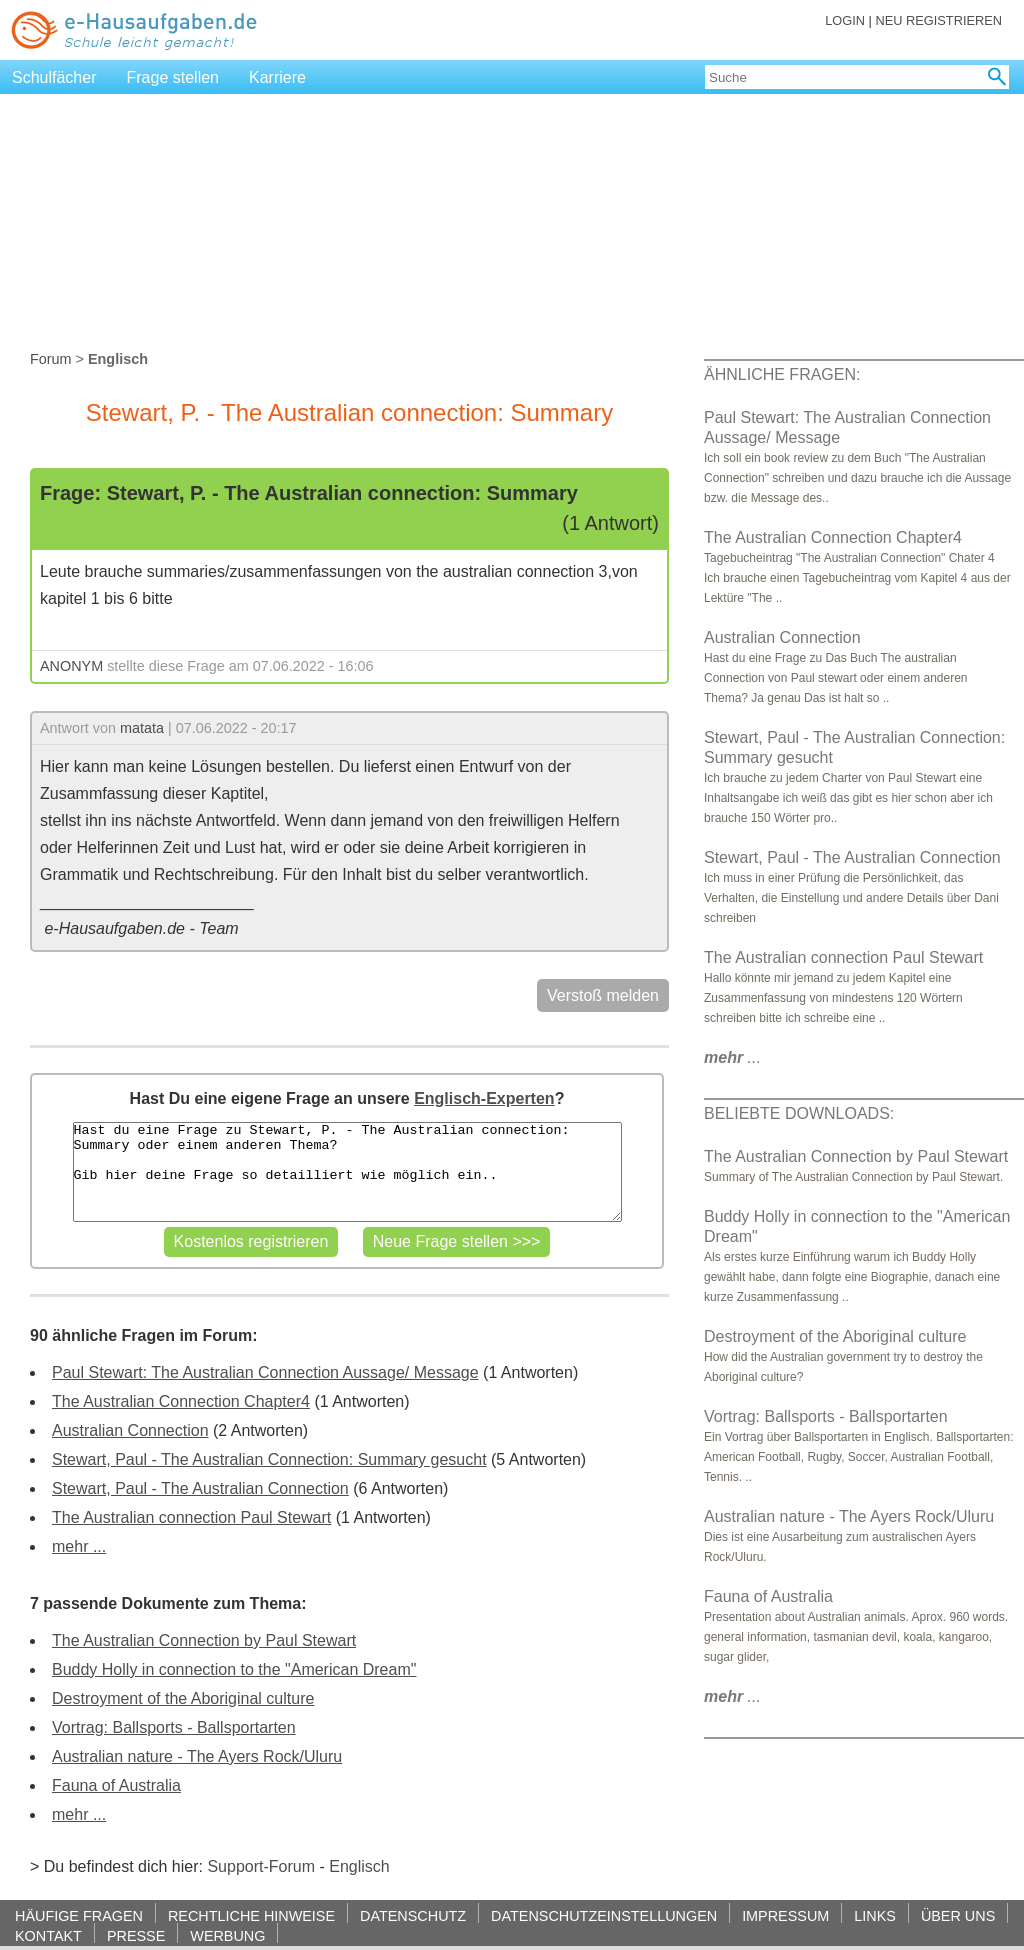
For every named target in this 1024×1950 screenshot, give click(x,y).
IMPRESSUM (785, 1915)
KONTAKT (48, 1935)
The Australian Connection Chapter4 (181, 1401)
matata (142, 728)
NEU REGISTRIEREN (938, 20)
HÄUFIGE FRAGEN (79, 1915)
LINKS (875, 1915)
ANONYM (71, 666)
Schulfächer (54, 77)
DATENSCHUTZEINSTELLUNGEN (604, 1915)
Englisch (359, 1866)
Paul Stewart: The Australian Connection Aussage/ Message (265, 1372)
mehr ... (79, 1546)
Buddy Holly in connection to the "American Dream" (234, 1669)
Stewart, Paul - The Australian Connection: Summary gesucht (269, 1459)
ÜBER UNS (958, 1915)
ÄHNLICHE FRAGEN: (782, 374)
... (732, 1057)
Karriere (277, 77)
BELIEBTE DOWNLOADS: (799, 1113)
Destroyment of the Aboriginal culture (183, 1698)
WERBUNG (227, 1935)
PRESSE (136, 1935)
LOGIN (845, 20)
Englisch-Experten (484, 1098)
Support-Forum (261, 1866)
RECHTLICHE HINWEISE (251, 1915)
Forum (51, 359)
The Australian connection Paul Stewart (191, 1517)
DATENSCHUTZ (413, 1915)
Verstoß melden (603, 995)
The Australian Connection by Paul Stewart (204, 1640)
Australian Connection (130, 1430)
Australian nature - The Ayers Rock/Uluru (197, 1756)
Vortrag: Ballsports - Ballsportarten (174, 1727)
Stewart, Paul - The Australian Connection (200, 1488)
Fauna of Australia (116, 1785)
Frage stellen (173, 77)
